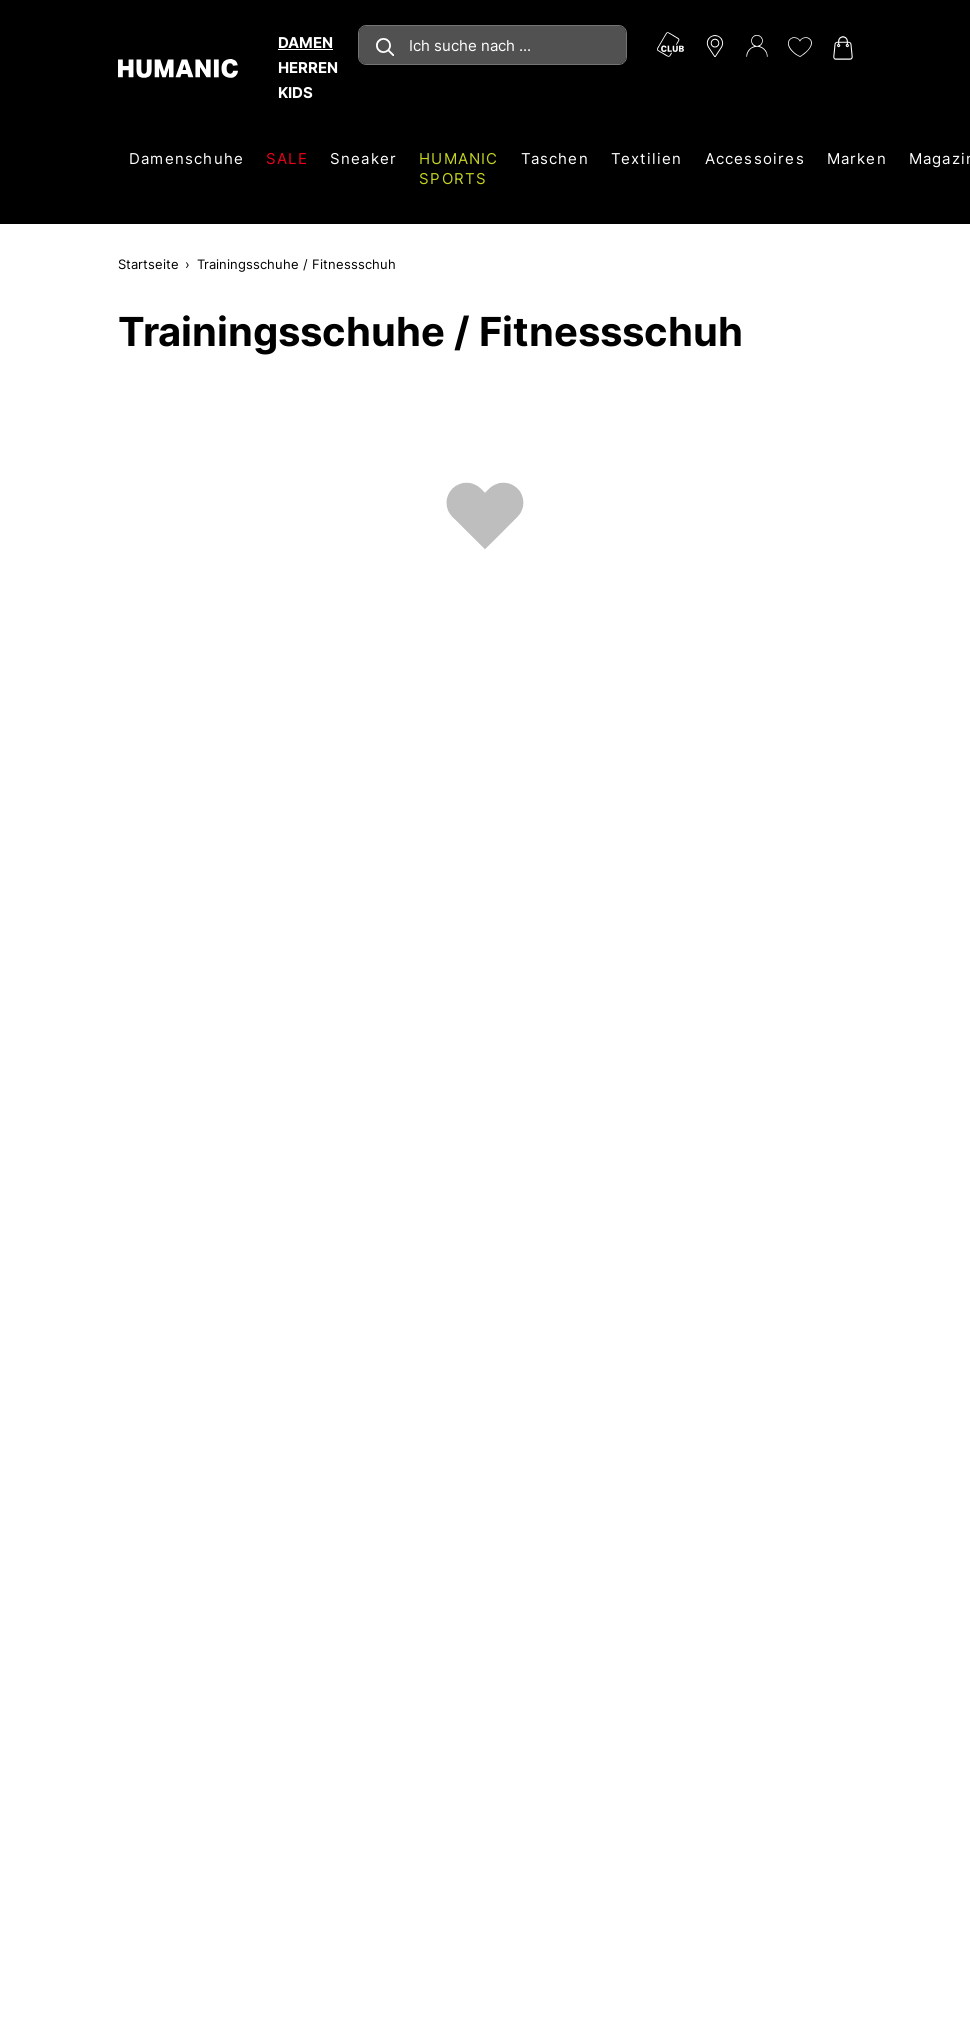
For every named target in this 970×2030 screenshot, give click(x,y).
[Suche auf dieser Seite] (492, 45)
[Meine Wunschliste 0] (799, 47)
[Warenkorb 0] (841, 48)
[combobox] (492, 45)
